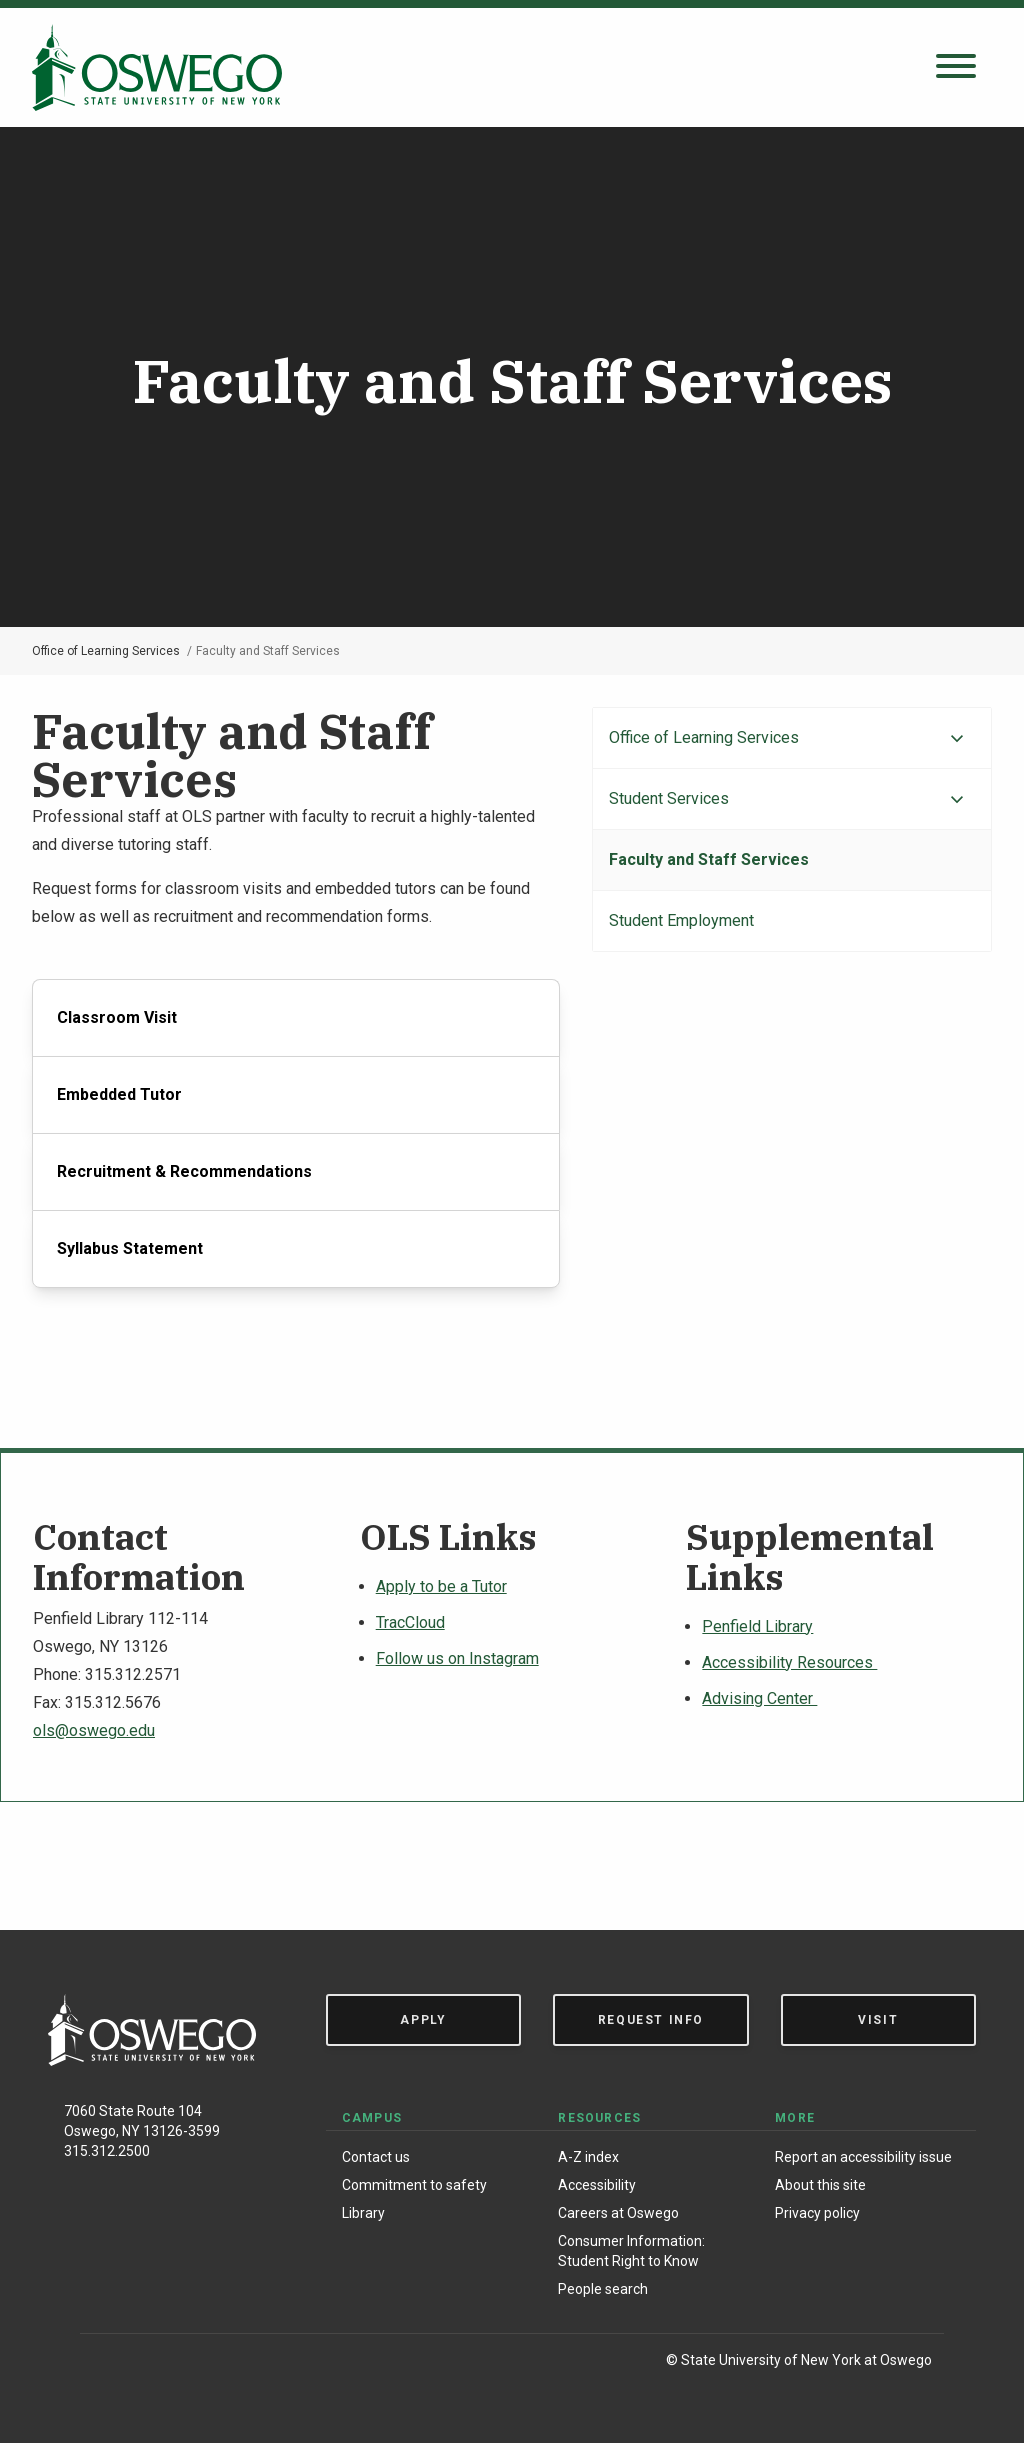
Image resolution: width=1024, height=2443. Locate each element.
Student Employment (681, 920)
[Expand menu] (957, 739)
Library (363, 2213)
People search (603, 2289)
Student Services (669, 798)
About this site (820, 2185)
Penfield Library (757, 1626)
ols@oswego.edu (94, 1730)
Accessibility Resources (789, 1662)
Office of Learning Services (106, 651)
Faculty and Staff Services (709, 859)
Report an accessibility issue (863, 2157)
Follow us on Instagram (457, 1658)
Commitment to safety (414, 2185)
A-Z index (588, 2157)
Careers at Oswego (618, 2213)
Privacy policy (817, 2213)
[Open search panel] (956, 67)
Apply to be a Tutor (441, 1586)
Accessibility (597, 2185)
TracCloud (410, 1622)
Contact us (376, 2157)
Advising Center (759, 1698)
